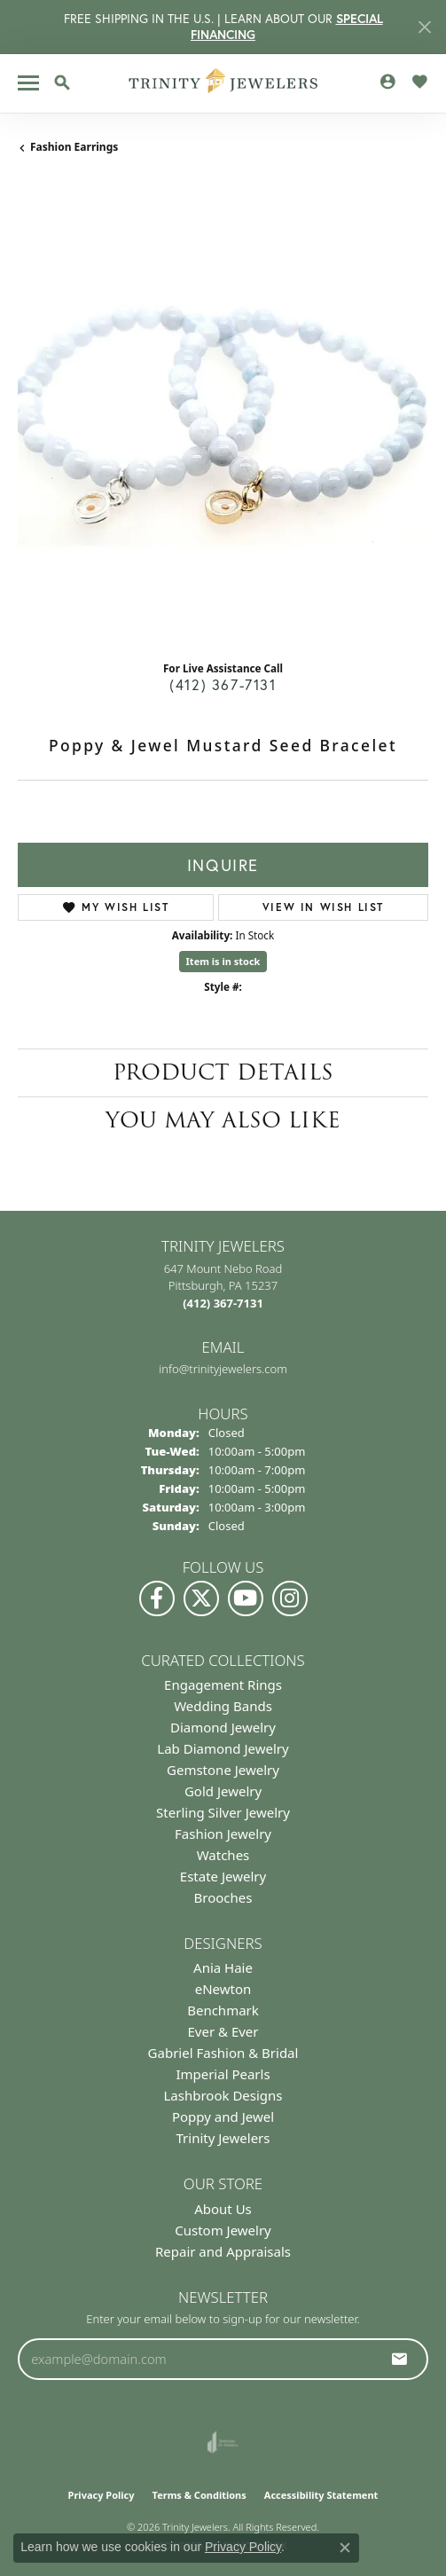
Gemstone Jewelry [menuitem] (223, 1770)
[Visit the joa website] (223, 2442)
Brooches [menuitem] (223, 1897)
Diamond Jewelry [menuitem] (223, 1727)
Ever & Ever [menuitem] (222, 2031)
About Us (223, 2209)
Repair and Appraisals (223, 2251)
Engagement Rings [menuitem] (223, 1684)
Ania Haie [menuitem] (223, 1967)
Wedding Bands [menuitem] (223, 1706)
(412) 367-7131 (222, 684)
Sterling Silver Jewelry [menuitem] (223, 1812)
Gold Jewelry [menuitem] (223, 1791)
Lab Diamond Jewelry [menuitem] (222, 1748)
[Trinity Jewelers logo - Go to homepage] (223, 83)
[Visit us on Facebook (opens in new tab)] (157, 1598)
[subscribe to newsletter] (400, 2359)
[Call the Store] (223, 1303)
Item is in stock (223, 961)
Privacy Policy (101, 2494)
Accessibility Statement (321, 2494)
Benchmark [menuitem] (223, 2010)
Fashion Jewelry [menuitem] (223, 1833)
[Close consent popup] (345, 2547)
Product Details (223, 1072)
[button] (62, 82)
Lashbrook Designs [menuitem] (222, 2095)
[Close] (424, 27)
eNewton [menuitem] (223, 1989)
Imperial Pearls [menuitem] (223, 2074)
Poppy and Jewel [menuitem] (223, 2116)
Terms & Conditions (199, 2494)
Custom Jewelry (223, 2230)
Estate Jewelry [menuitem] (223, 1876)
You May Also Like (223, 1119)
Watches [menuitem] (223, 1855)
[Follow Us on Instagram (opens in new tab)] (290, 1598)
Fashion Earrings (74, 146)
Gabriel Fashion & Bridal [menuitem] (223, 2053)
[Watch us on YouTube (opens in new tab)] (245, 1598)
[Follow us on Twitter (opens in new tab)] (201, 1598)
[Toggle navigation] (28, 83)
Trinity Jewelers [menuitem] (223, 2138)
